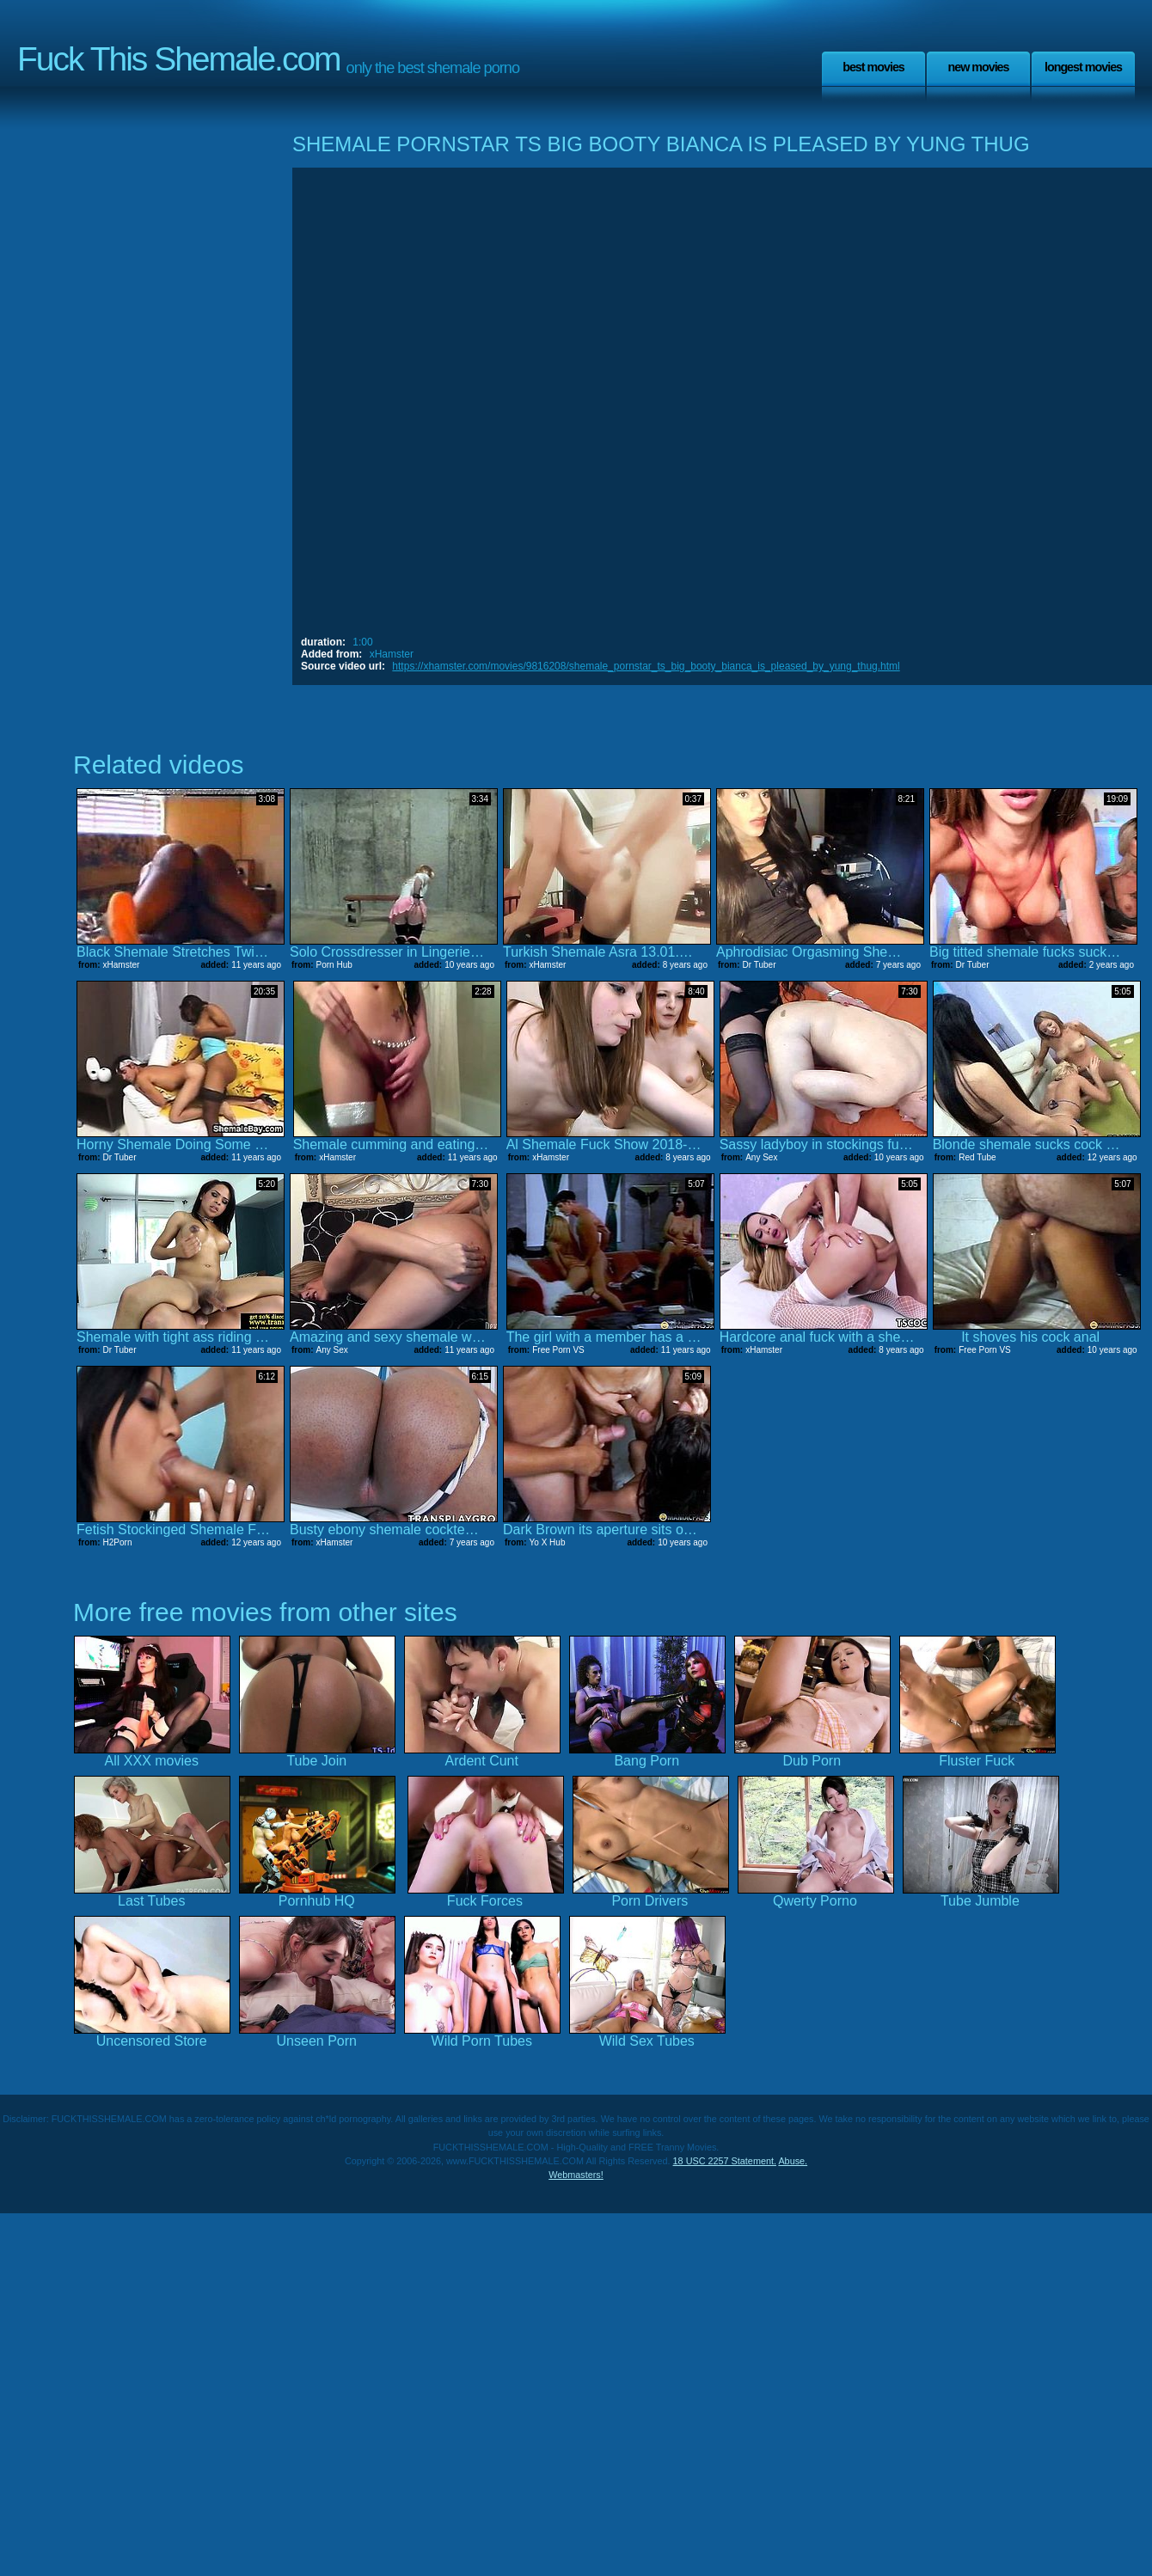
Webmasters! (576, 2174)
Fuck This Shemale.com (178, 58)
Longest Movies (1083, 67)
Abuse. (792, 2161)
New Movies (977, 67)
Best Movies (873, 67)
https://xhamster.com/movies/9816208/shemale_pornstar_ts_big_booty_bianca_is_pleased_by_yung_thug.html (645, 666)
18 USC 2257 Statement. (724, 2161)
